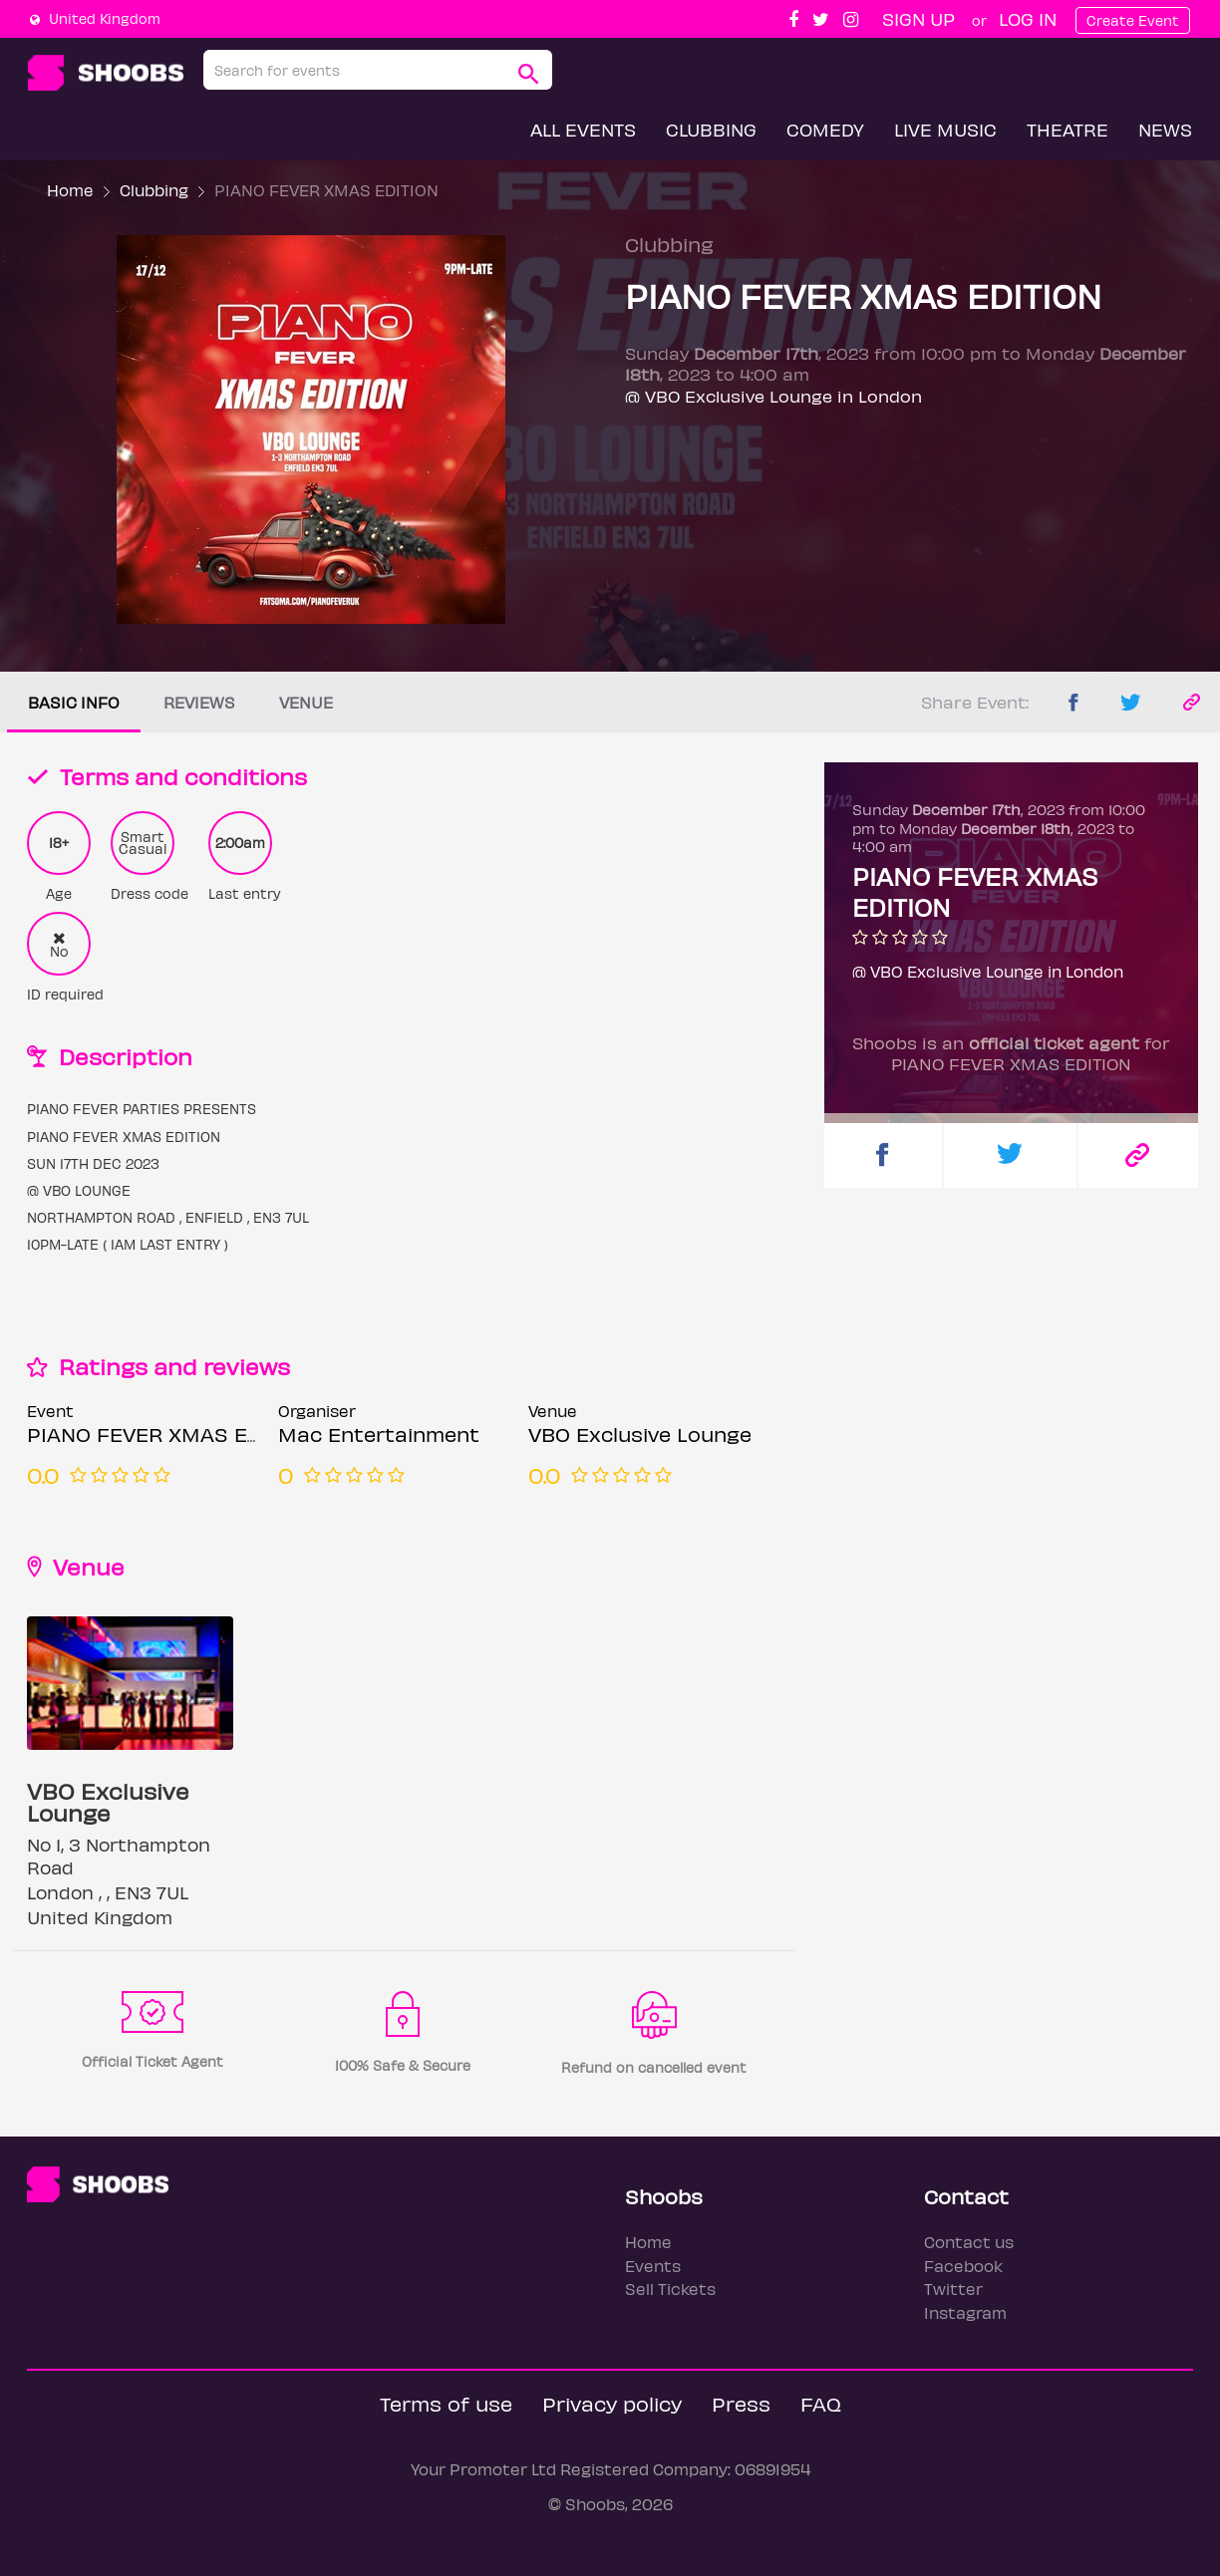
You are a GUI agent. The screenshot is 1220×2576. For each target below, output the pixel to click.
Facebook (963, 2265)
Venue (306, 702)
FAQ (820, 2403)
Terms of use (446, 2403)
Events (653, 2265)
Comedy (825, 129)
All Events (583, 129)
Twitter (953, 2288)
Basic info (74, 702)
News (1165, 129)
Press (741, 2403)
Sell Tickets (670, 2288)
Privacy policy (612, 2403)
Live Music (945, 129)
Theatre (1067, 129)
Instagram (965, 2312)
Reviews (199, 702)
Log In (1028, 18)
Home (70, 189)
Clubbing (711, 129)
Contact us (969, 2241)
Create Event (1132, 20)
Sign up (918, 18)
